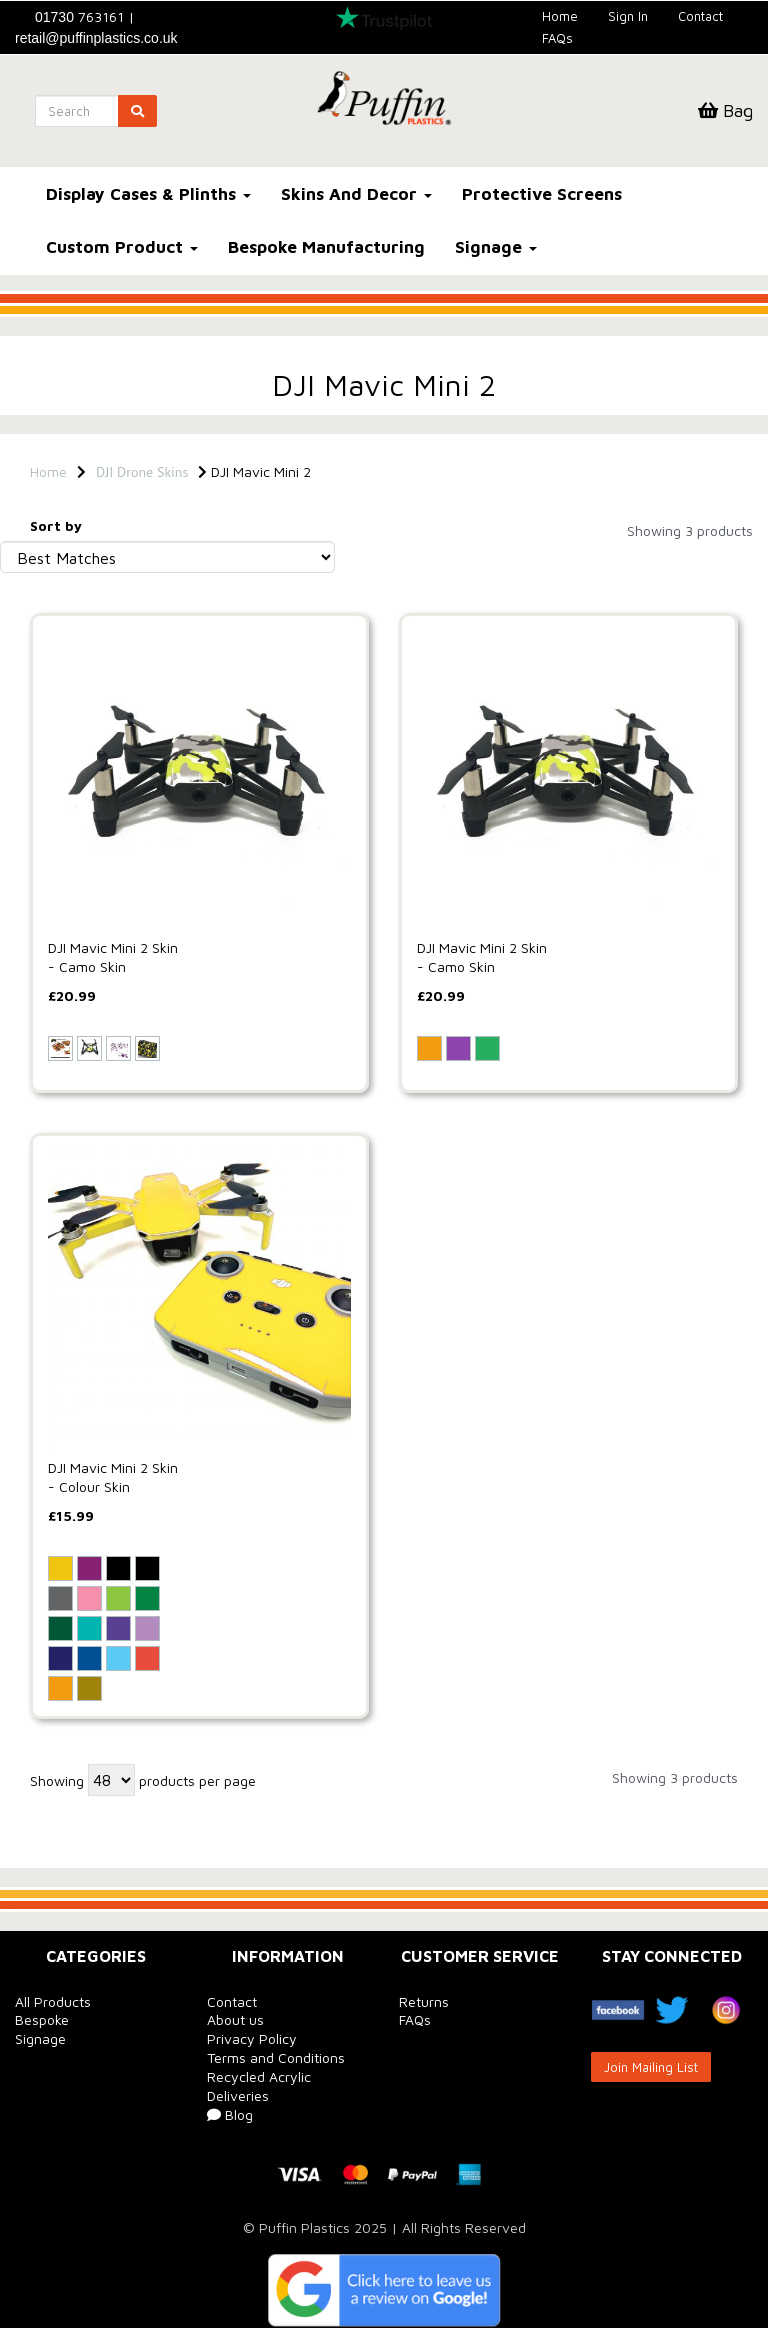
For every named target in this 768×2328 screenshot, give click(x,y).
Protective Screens (542, 194)
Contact (700, 16)
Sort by (56, 525)
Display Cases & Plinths (148, 194)
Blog (230, 2114)
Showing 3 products (690, 530)
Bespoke (42, 2019)
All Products (53, 2001)
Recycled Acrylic (259, 2076)
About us (235, 2019)
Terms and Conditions (276, 2057)
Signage (496, 247)
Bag (725, 110)
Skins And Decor (356, 194)
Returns (424, 2001)
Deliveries (238, 2095)
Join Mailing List (651, 2067)
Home (560, 16)
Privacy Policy (252, 2038)
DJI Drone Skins (142, 472)
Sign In (628, 16)
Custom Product (122, 247)
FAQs (557, 38)
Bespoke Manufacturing (326, 247)
